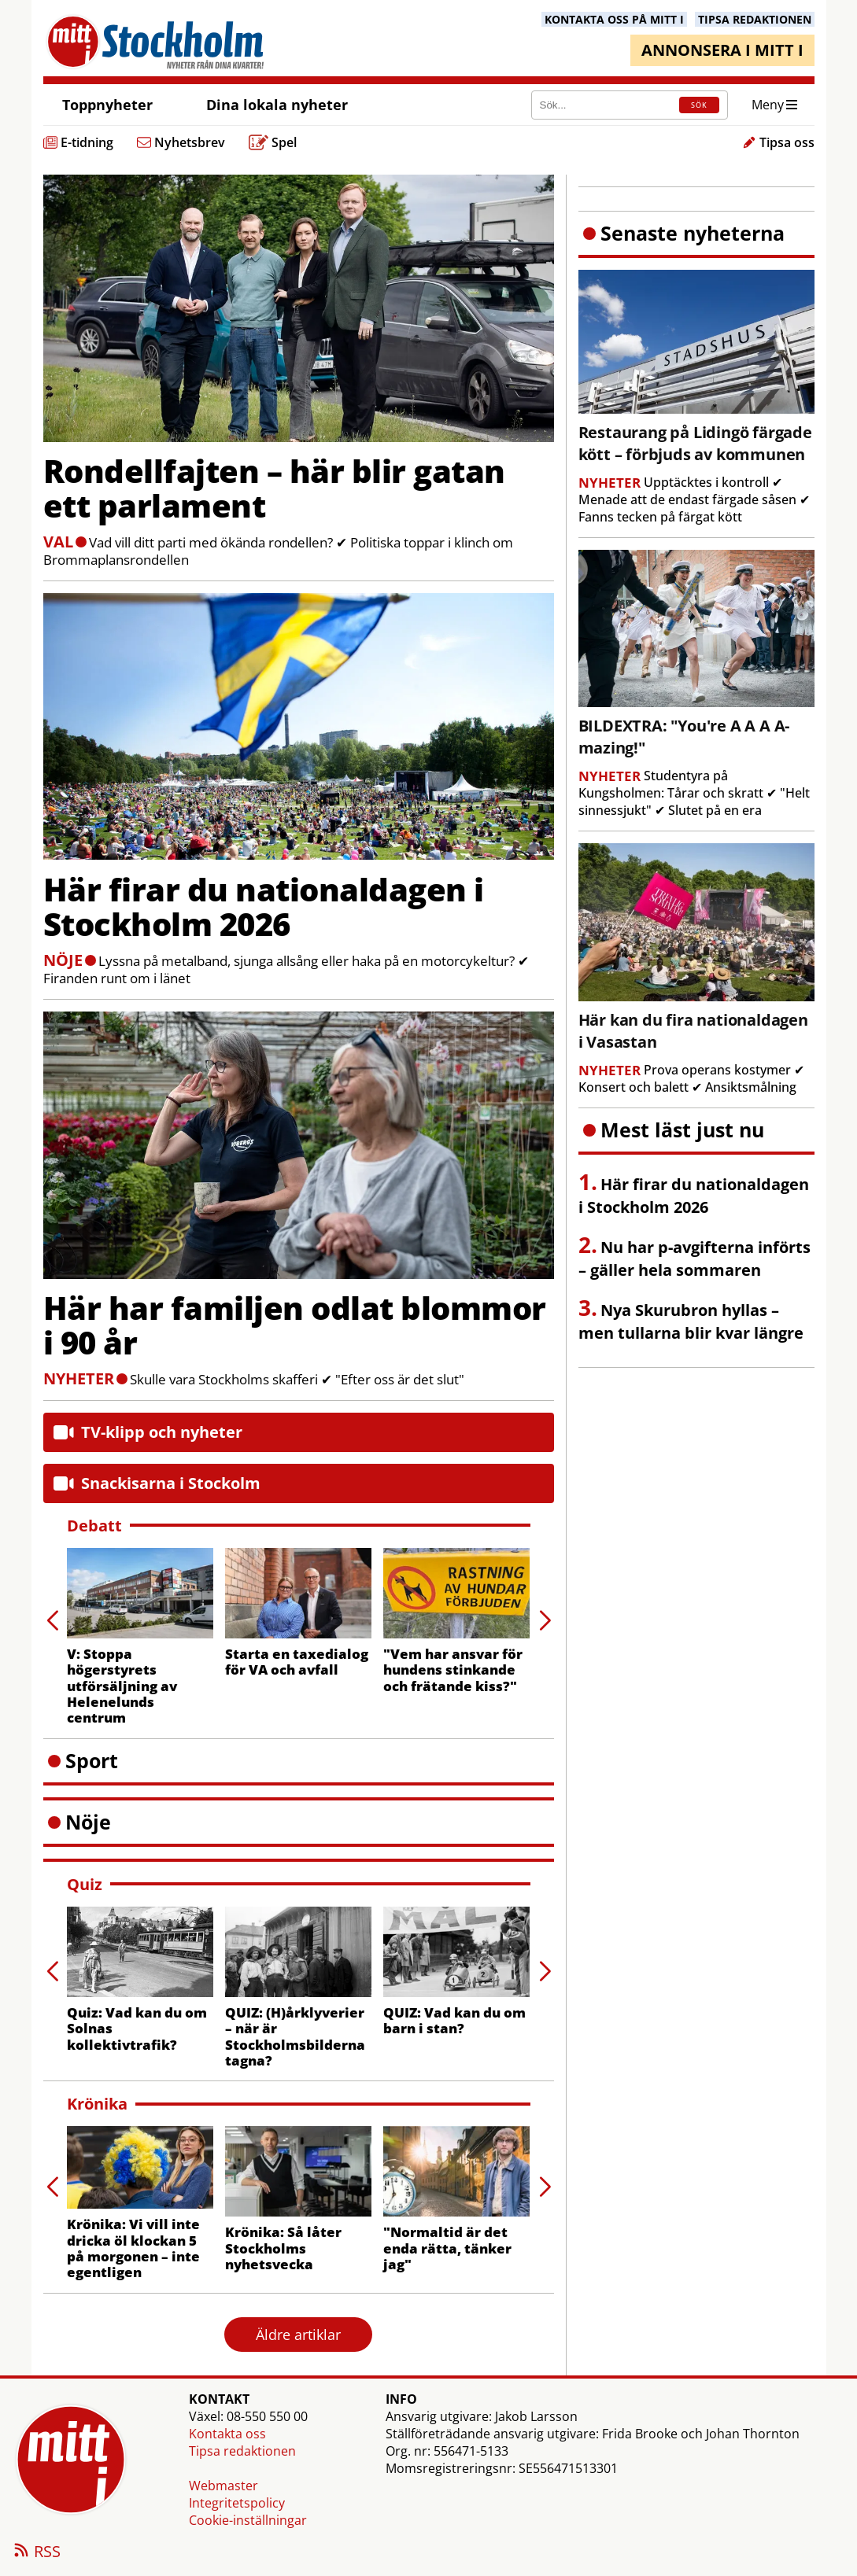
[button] (545, 1621)
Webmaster (223, 2485)
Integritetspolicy (237, 2503)
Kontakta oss (227, 2433)
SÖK (699, 105)
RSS (36, 2552)
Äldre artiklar (298, 2334)
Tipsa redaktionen (242, 2451)
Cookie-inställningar (248, 2520)
